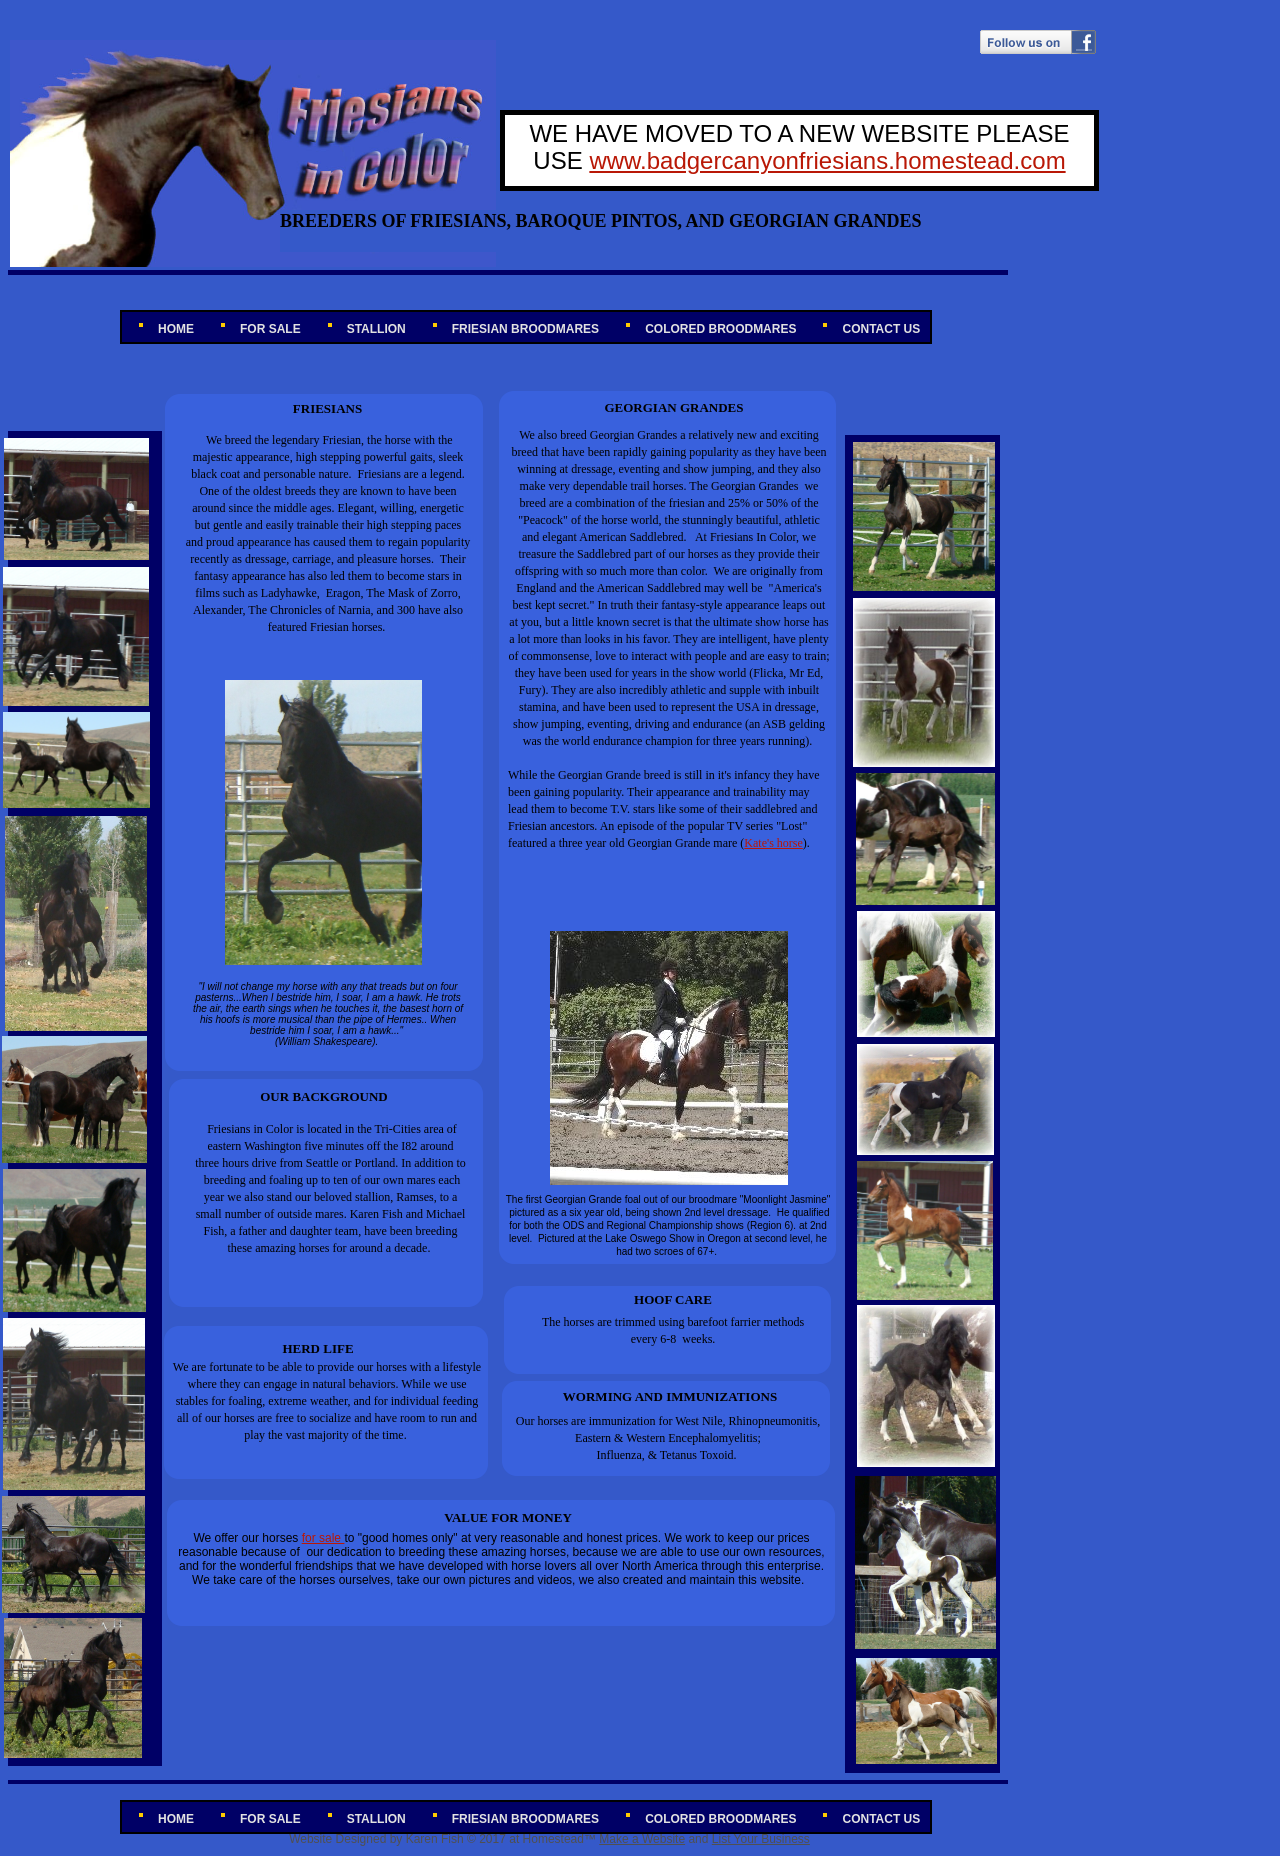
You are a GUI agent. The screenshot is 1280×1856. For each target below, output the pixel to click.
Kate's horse (773, 843)
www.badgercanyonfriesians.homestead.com (827, 160)
